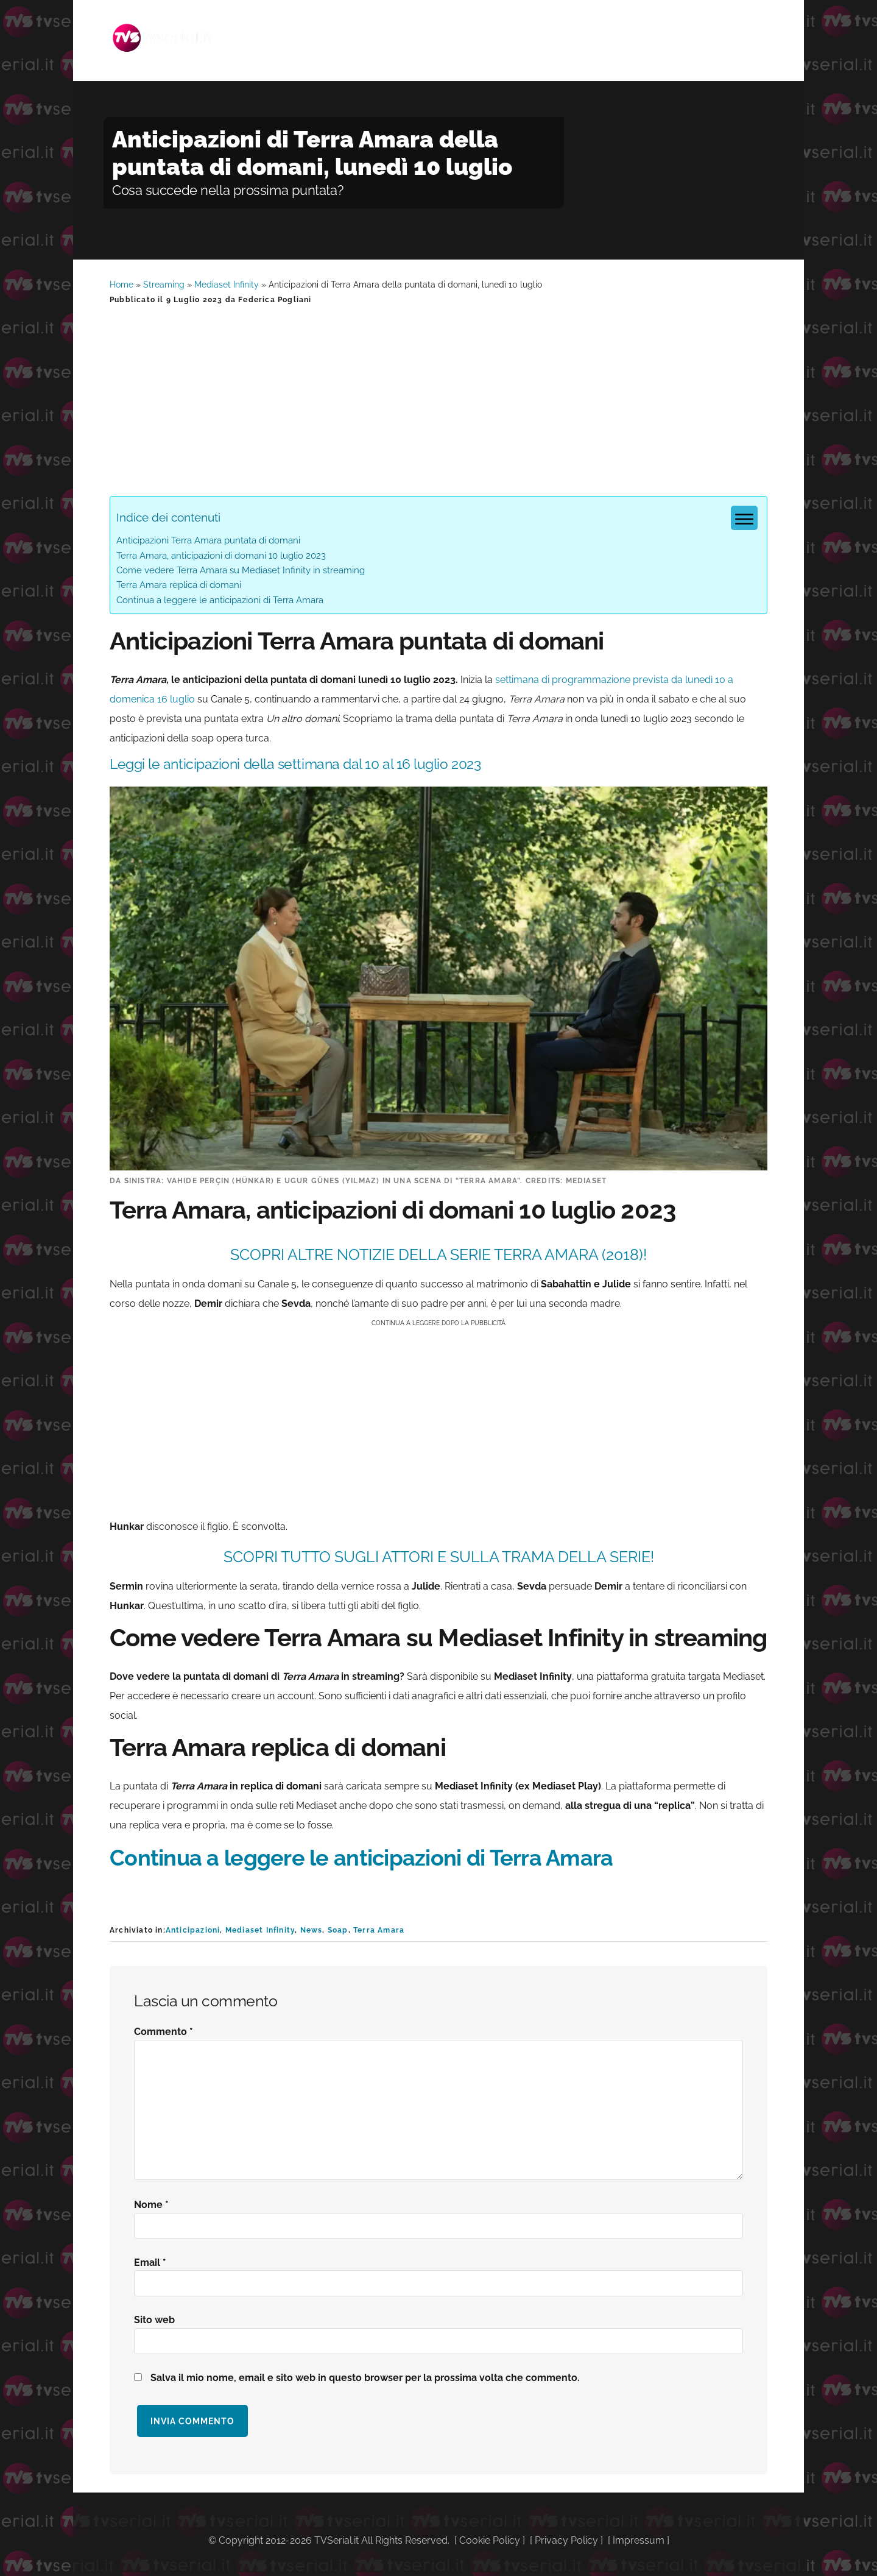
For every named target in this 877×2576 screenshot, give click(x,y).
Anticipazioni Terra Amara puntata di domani (208, 543)
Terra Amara (378, 1933)
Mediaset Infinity (226, 287)
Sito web (154, 2323)
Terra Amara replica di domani (178, 587)
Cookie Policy (489, 2543)
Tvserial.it (170, 32)
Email (150, 2265)
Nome (151, 2207)
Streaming (164, 287)
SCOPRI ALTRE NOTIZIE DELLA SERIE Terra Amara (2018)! (438, 1257)
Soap (338, 1933)
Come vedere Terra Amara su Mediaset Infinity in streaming (240, 573)
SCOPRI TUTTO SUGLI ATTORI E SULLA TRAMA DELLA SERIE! (439, 1560)
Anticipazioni (193, 1933)
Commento (163, 2034)
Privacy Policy (566, 2543)
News (311, 1933)
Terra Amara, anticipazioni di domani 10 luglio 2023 (221, 558)
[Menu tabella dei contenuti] (744, 521)
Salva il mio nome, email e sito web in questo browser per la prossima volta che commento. (365, 2381)
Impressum (638, 2543)
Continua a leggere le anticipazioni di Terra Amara (219, 603)
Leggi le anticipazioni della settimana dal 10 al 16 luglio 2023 (310, 766)
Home (121, 287)
